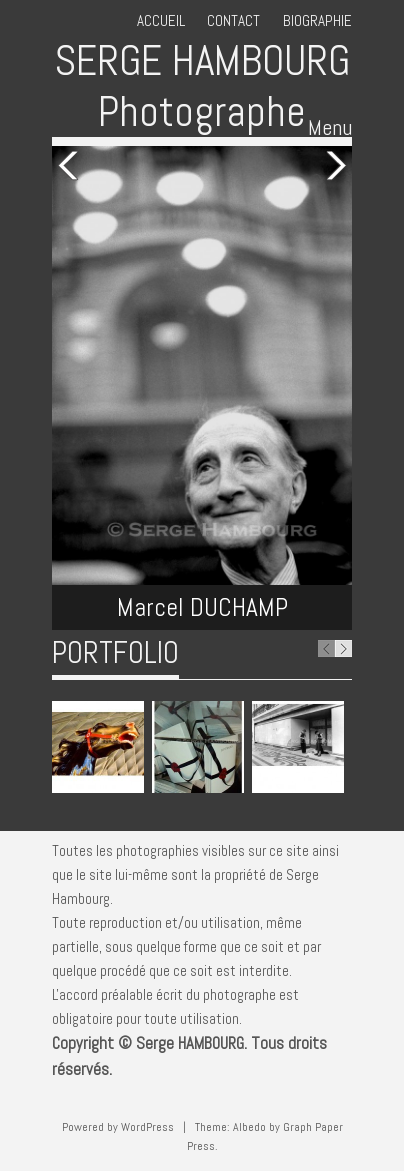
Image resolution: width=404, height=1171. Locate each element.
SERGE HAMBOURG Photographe (202, 85)
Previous (72, 166)
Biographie (317, 20)
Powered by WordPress (118, 1127)
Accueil (161, 20)
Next (332, 166)
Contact (233, 20)
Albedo (249, 1127)
